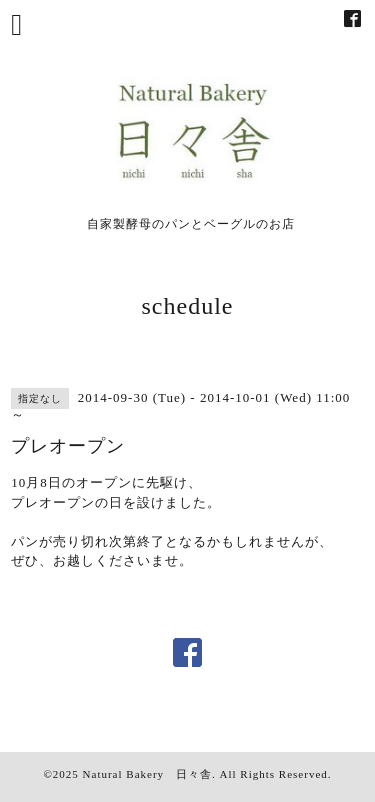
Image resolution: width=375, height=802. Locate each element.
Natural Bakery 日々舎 (148, 774)
